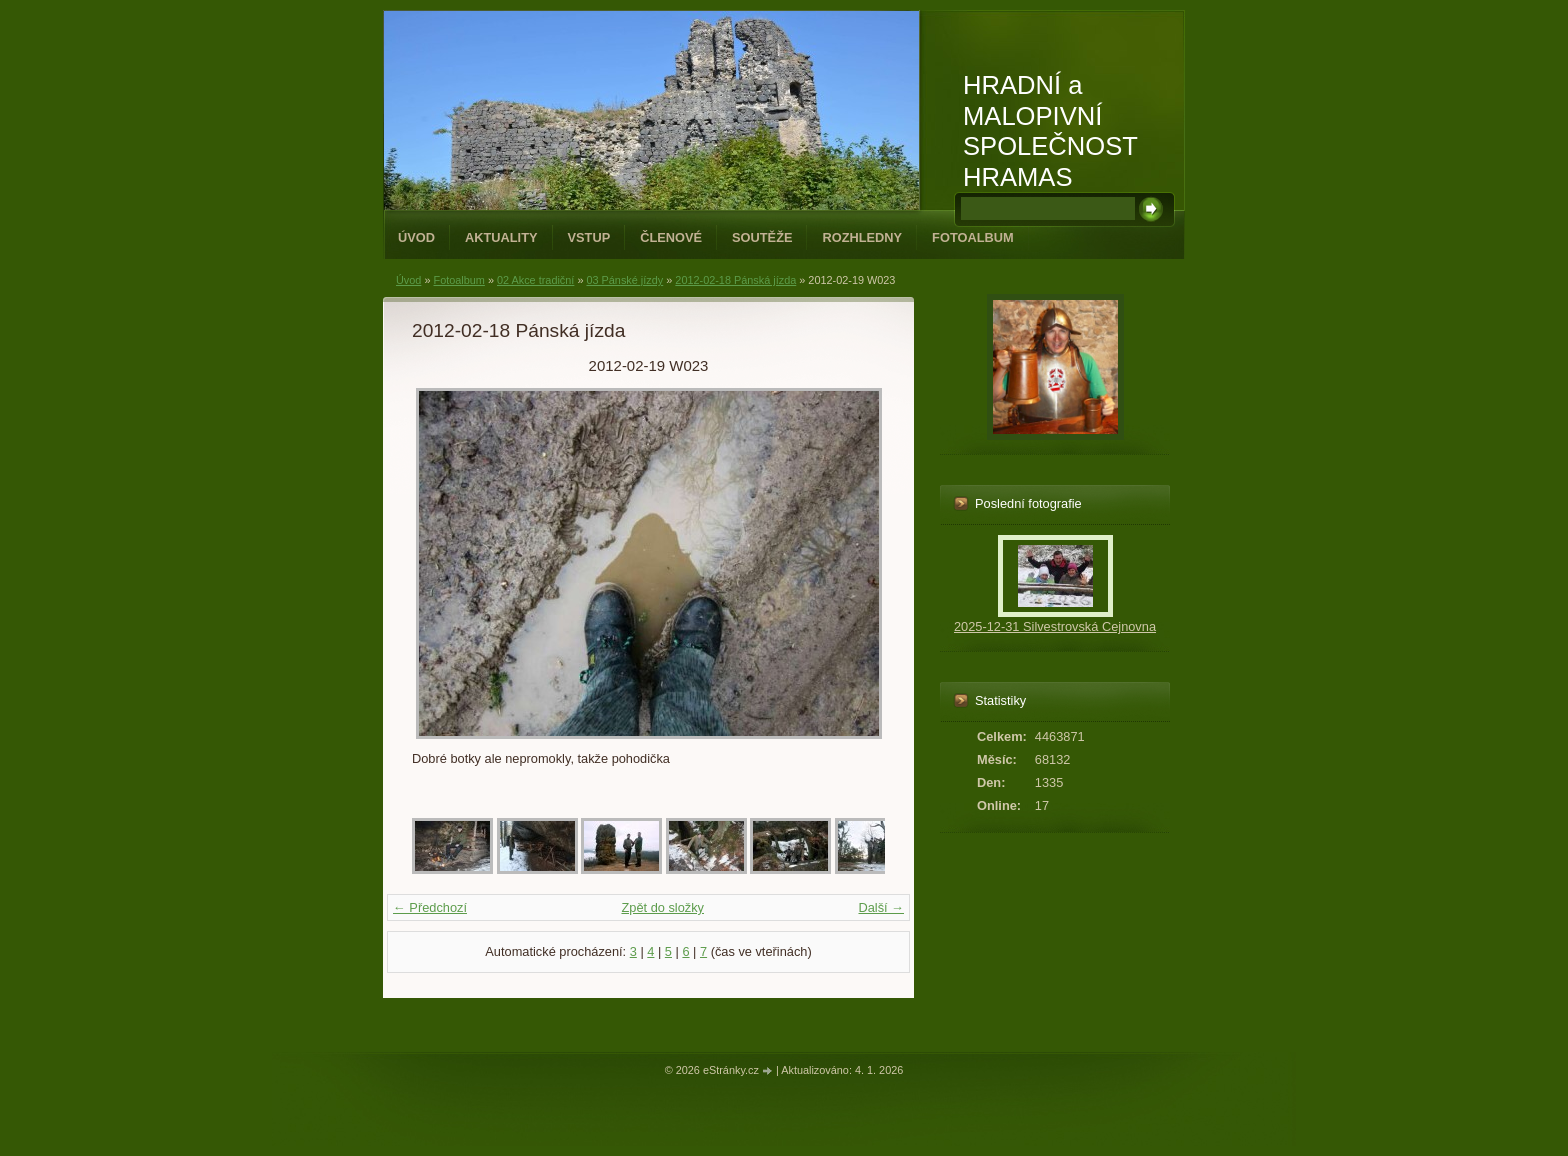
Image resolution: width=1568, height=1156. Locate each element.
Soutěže (762, 237)
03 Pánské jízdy (624, 280)
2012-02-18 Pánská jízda (735, 280)
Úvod (416, 237)
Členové (671, 237)
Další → (881, 907)
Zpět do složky (662, 907)
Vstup (589, 237)
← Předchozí (430, 907)
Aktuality (501, 237)
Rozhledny (862, 237)
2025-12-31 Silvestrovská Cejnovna (1055, 626)
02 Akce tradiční (535, 280)
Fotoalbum (973, 237)
